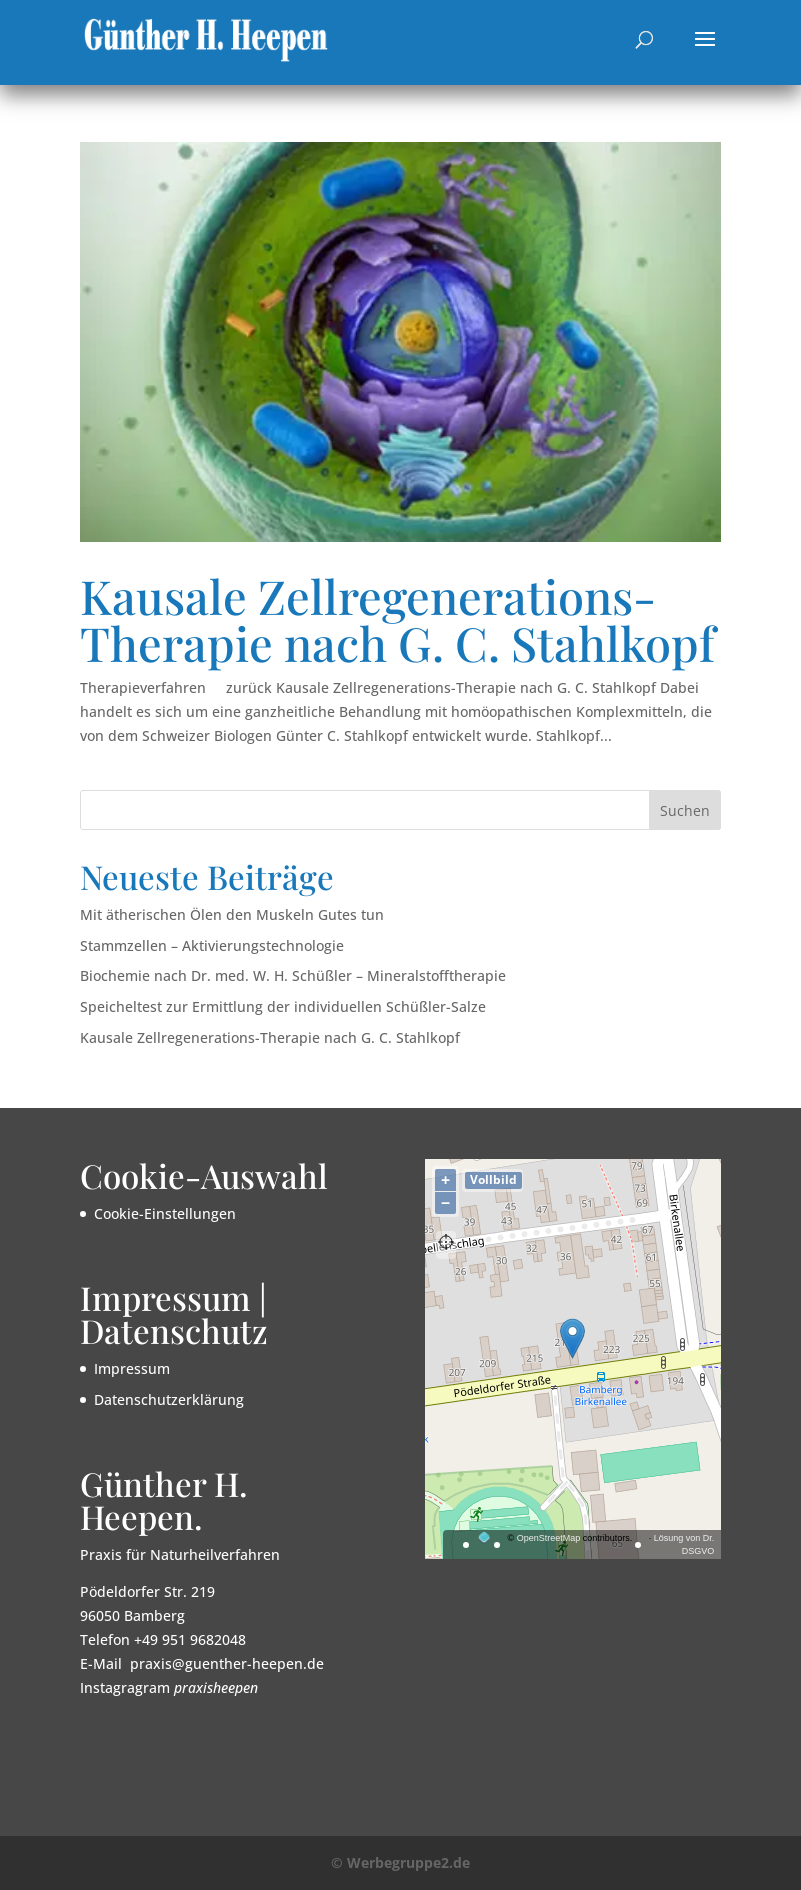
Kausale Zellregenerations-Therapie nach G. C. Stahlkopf (397, 619)
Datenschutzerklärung (169, 1399)
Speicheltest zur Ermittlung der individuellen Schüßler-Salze (283, 1006)
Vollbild (493, 1179)
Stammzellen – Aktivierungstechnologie (212, 945)
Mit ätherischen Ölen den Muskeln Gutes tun (232, 914)
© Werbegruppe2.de (400, 1862)
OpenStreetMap (549, 1538)
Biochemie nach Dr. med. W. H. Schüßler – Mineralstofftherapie (293, 975)
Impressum (132, 1368)
